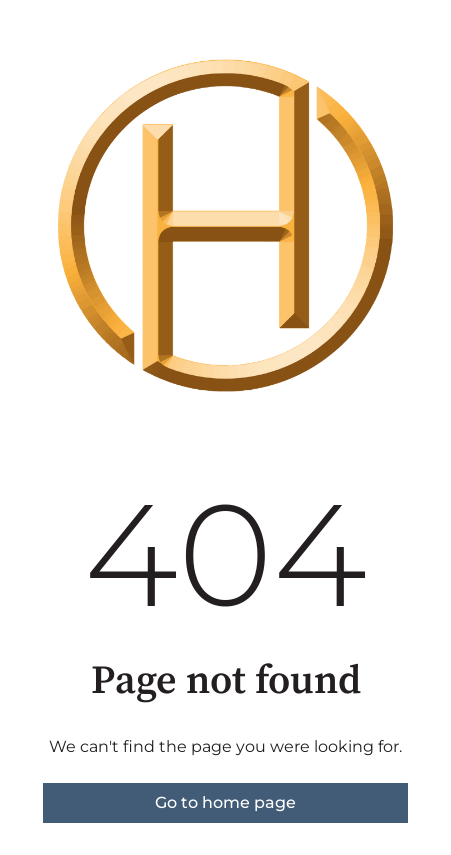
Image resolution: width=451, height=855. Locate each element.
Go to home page (225, 802)
